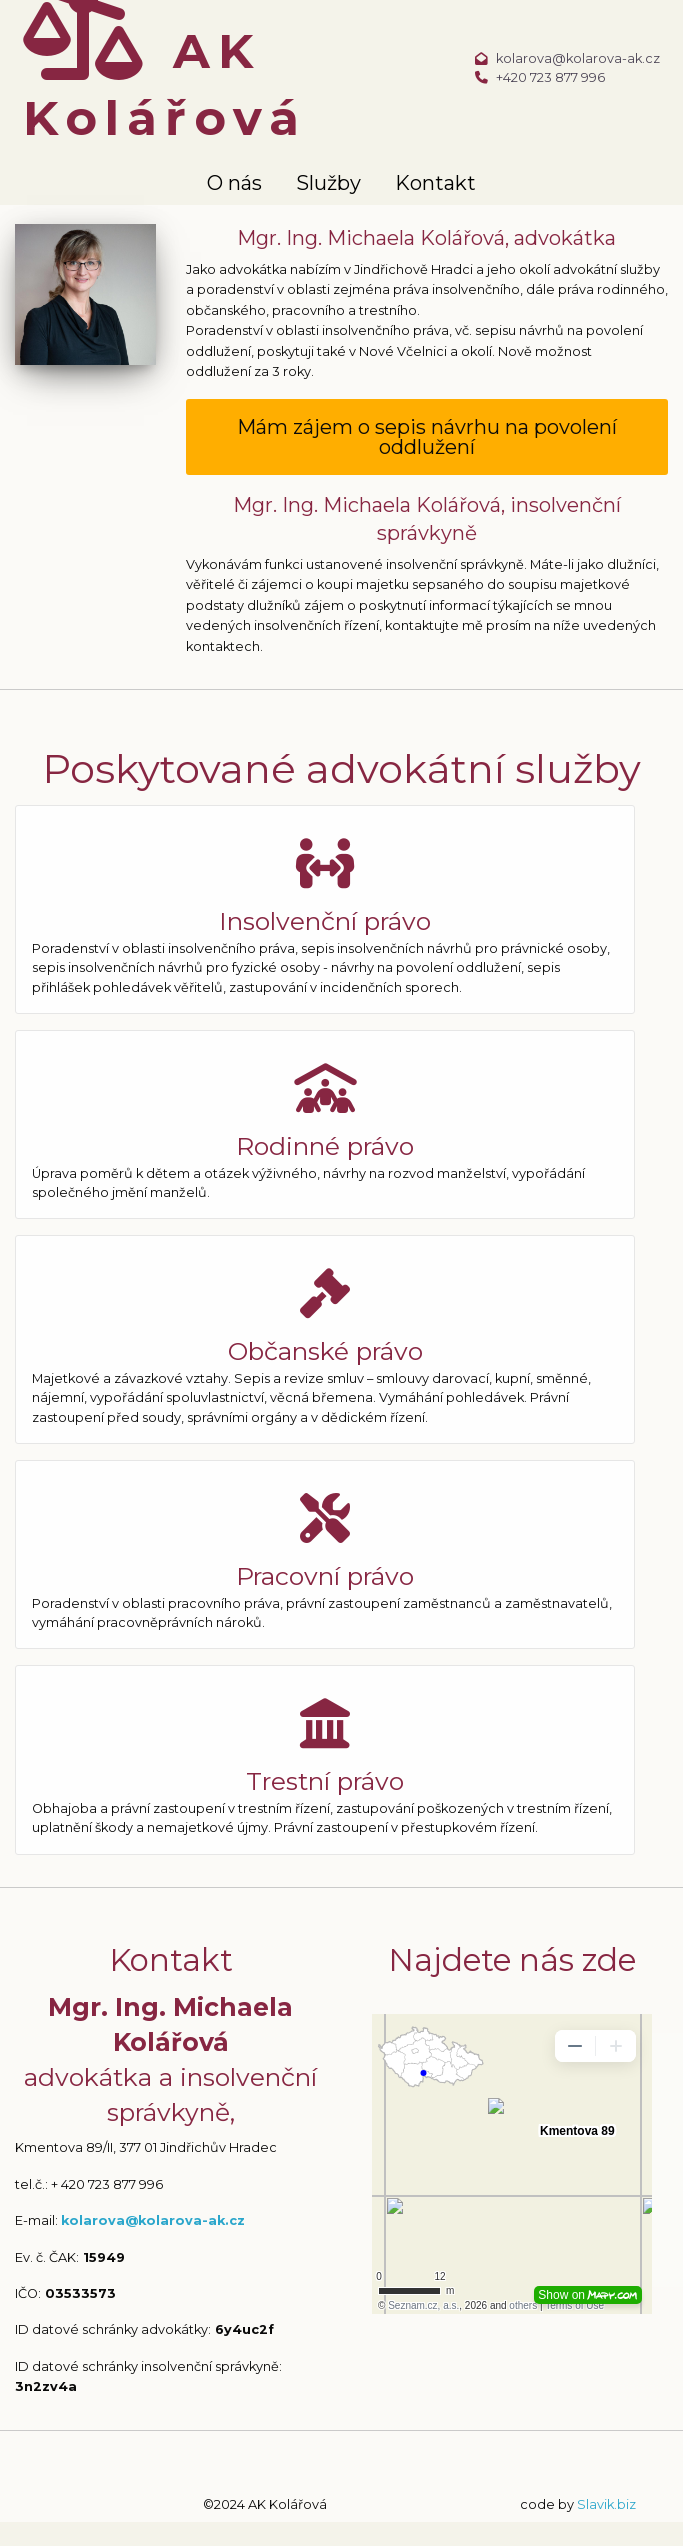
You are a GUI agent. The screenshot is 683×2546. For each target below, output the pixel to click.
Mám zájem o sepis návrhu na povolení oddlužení (427, 437)
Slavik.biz (606, 2504)
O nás (234, 183)
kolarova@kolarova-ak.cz (578, 58)
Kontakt (435, 183)
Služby (328, 183)
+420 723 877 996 (550, 77)
